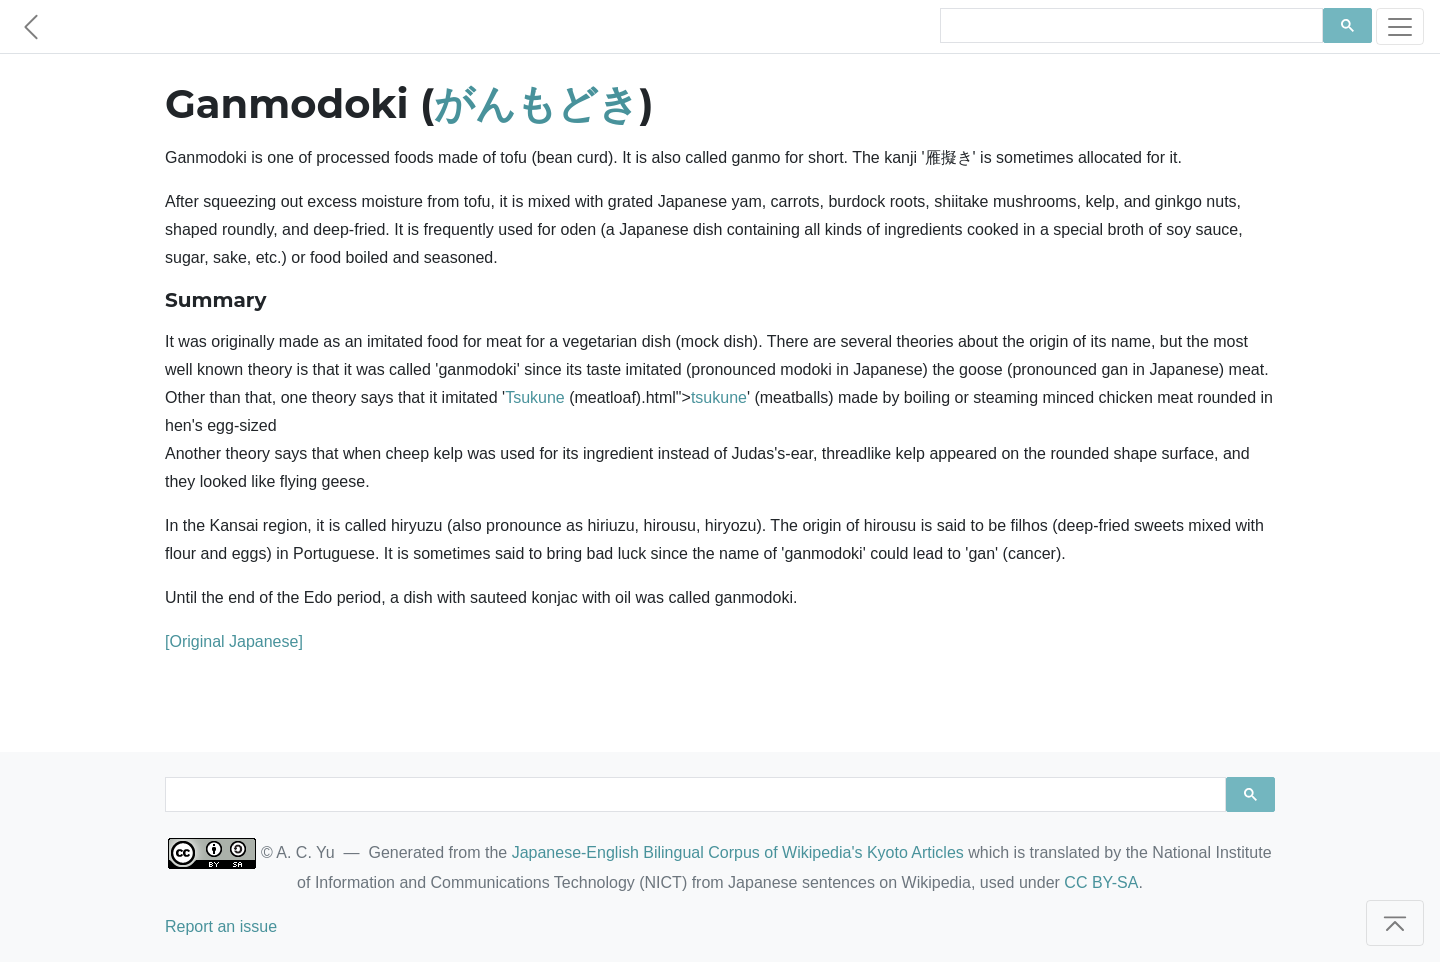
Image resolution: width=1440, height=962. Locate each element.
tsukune (719, 397)
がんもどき (536, 103)
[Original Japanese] (234, 641)
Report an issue (221, 926)
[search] (1129, 26)
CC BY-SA (1101, 882)
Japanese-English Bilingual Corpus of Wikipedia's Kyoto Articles (738, 852)
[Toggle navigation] (1400, 26)
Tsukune (535, 397)
